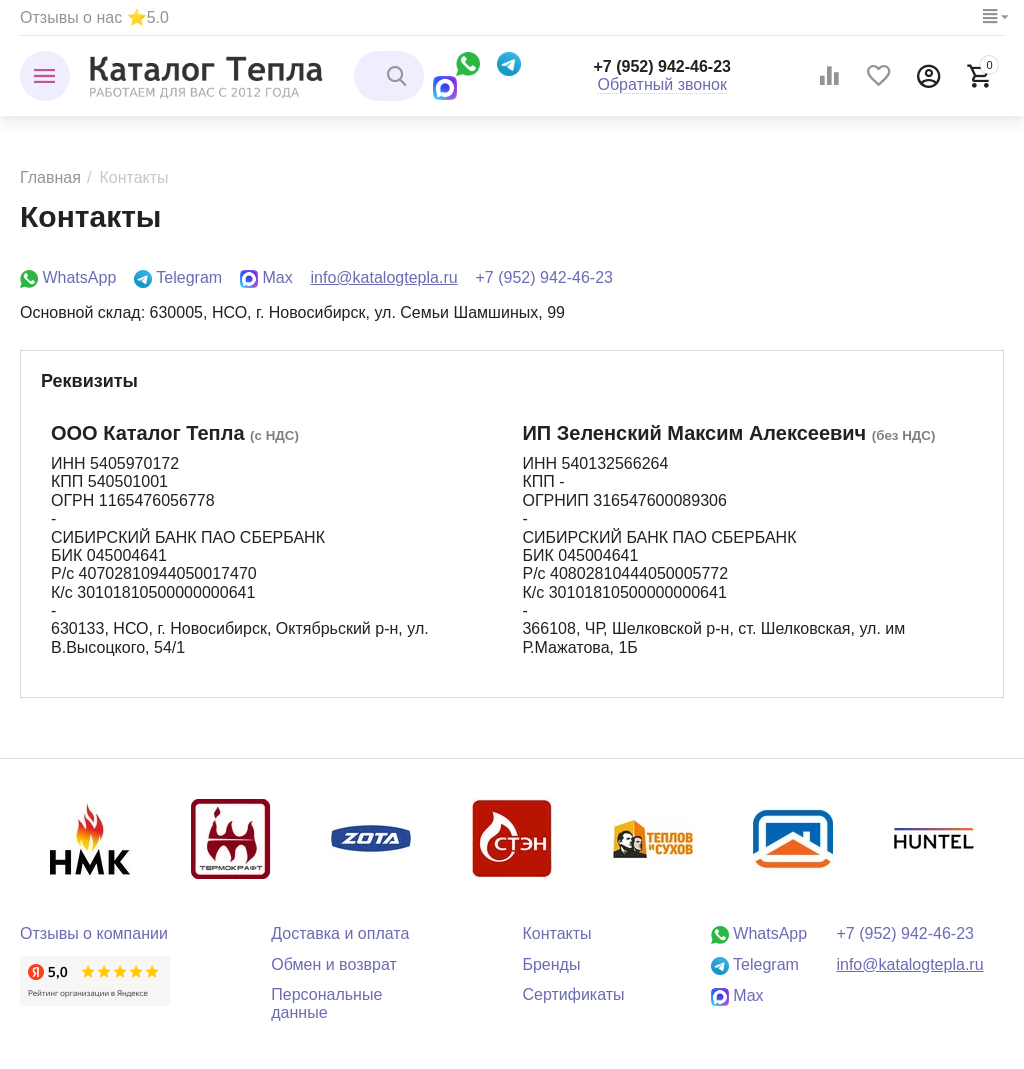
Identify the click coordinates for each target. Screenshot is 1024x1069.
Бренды (551, 964)
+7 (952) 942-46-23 (662, 66)
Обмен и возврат (334, 964)
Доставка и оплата (340, 933)
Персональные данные (326, 1003)
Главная (50, 177)
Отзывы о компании (94, 933)
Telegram (178, 277)
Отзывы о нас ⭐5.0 (94, 17)
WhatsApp (68, 277)
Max (266, 277)
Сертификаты (573, 994)
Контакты (556, 933)
